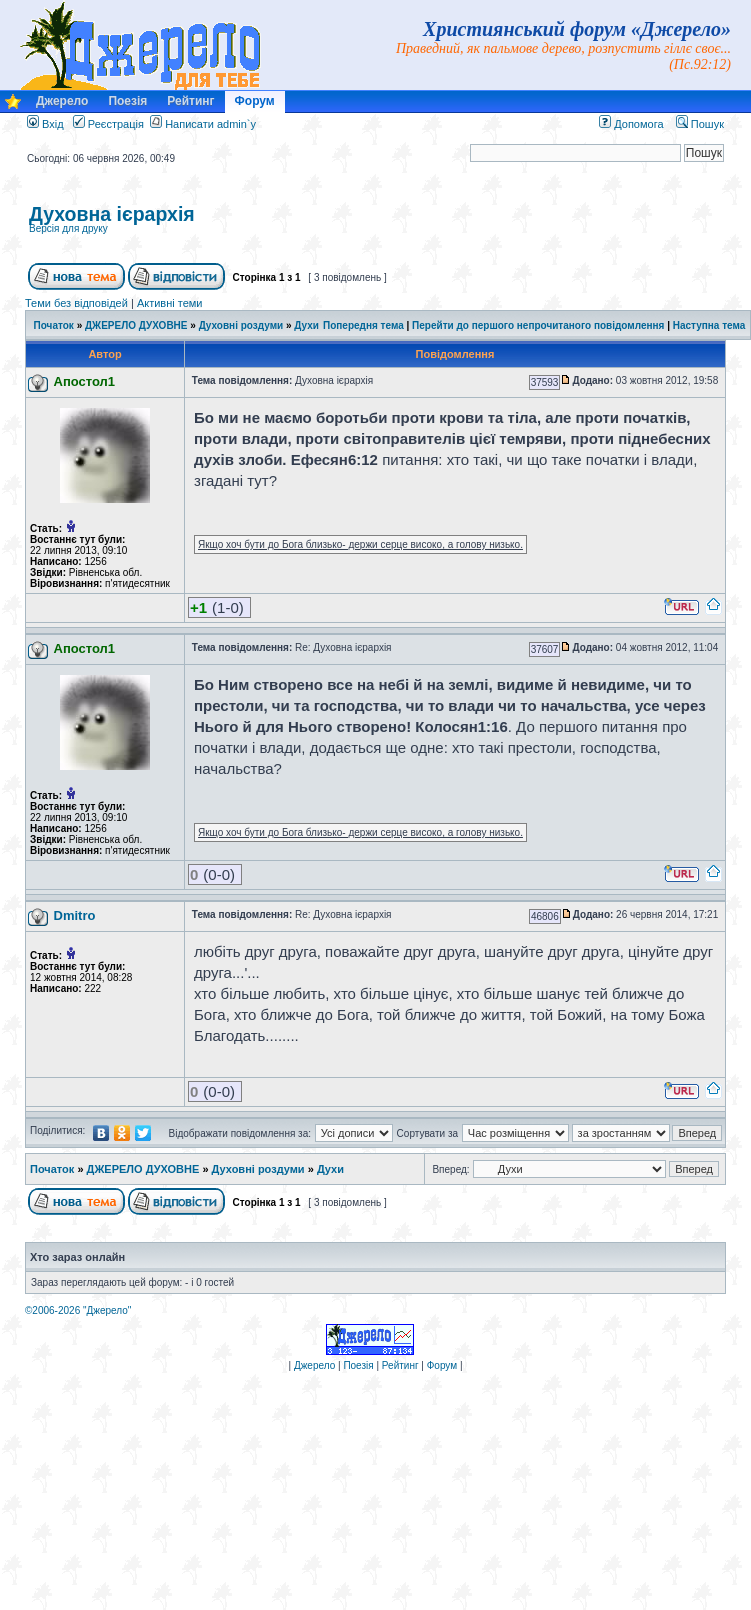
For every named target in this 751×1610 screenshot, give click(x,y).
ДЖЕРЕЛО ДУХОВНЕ (136, 325)
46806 (545, 916)
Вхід (45, 124)
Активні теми (170, 303)
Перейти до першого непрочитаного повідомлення (538, 325)
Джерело (62, 101)
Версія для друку (68, 228)
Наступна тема (709, 325)
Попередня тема (363, 325)
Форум (255, 101)
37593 (545, 382)
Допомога (631, 124)
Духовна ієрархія (112, 214)
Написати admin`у (210, 124)
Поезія (127, 101)
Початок (54, 325)
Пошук (700, 124)
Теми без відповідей (76, 303)
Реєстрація (108, 124)
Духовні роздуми (241, 325)
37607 (545, 649)
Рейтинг (190, 101)
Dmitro (75, 915)
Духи (306, 325)
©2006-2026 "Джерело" (78, 1310)
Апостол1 (85, 381)
